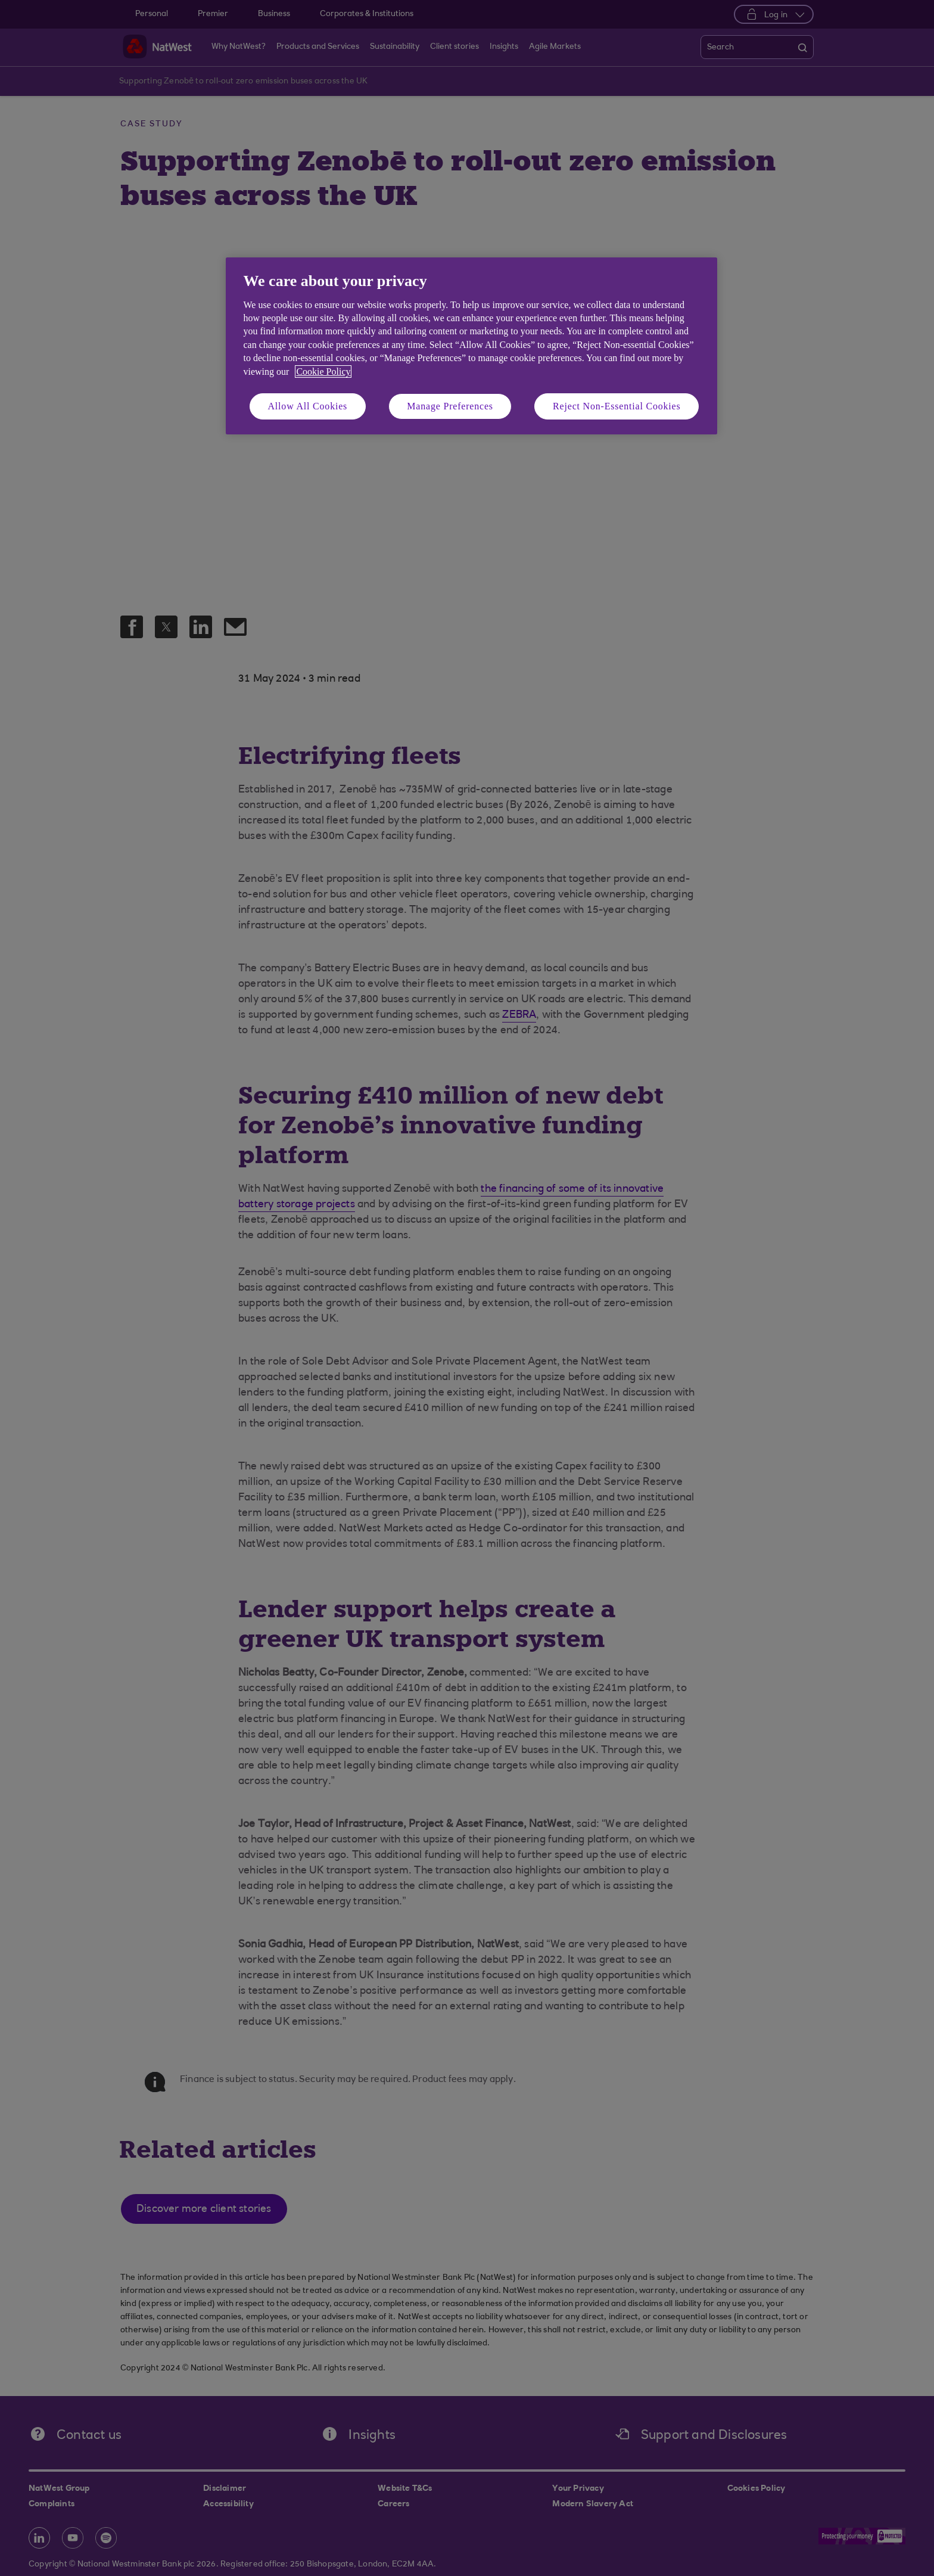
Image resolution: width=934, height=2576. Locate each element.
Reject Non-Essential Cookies (616, 406)
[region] (471, 345)
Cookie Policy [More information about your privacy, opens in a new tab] (323, 371)
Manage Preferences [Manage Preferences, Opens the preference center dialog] (450, 406)
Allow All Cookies (308, 406)
